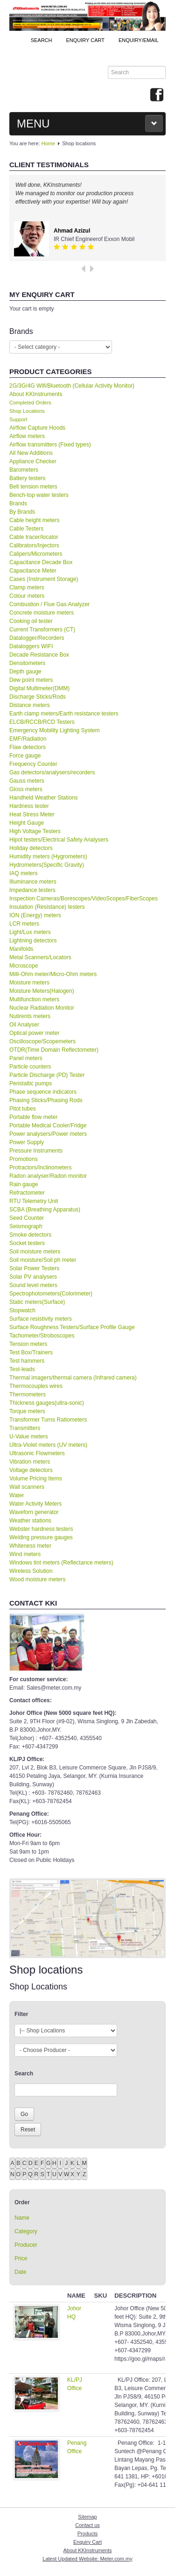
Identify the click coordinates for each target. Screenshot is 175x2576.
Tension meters (28, 1344)
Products (87, 2533)
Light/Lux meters (30, 932)
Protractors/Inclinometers (40, 1167)
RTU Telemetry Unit (33, 1201)
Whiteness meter (30, 1546)
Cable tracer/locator (33, 537)
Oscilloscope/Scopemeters (42, 1041)
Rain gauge (23, 1184)
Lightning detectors (32, 940)
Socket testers (27, 1243)
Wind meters (25, 1554)
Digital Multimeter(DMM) (39, 688)
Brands (18, 503)
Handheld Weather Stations (43, 797)
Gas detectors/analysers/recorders (52, 772)
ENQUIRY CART (85, 40)
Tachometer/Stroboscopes (41, 1335)
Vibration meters (29, 1461)
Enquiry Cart (87, 2542)
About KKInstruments (35, 394)
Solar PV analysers (33, 1277)
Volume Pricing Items (35, 1478)
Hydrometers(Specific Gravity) (46, 865)
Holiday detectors (31, 848)
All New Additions (31, 453)
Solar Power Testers (34, 1268)
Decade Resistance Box (39, 654)
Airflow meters (27, 436)
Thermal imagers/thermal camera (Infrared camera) (73, 1377)
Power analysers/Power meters (48, 1134)
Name (21, 2218)
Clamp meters (26, 587)
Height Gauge (26, 823)
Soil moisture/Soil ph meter (42, 1260)
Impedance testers (32, 890)
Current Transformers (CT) (42, 629)
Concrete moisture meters (41, 612)
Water (16, 1495)
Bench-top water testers (39, 495)
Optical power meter (34, 1033)
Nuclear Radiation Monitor (41, 1008)
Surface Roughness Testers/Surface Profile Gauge (72, 1327)
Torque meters (27, 1411)
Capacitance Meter (32, 570)
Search (41, 40)
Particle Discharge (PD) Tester (46, 1075)
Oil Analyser (24, 1024)
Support (18, 419)
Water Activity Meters (35, 1503)
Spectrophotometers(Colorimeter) (50, 1293)
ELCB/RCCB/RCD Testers (42, 722)
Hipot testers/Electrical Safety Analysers (58, 839)
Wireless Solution (31, 1571)
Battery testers (27, 478)
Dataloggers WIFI (31, 646)
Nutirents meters (29, 1016)
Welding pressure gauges (41, 1537)
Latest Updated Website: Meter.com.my (87, 2559)
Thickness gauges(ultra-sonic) (46, 1403)
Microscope (23, 965)
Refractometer (27, 1192)
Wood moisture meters (37, 1579)
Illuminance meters (32, 881)
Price (20, 2258)
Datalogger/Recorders (36, 638)
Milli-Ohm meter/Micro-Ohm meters (53, 974)
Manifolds (21, 949)
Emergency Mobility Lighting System (54, 730)
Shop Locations (27, 411)
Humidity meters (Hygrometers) (48, 856)
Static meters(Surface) (37, 1302)
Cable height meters (34, 520)
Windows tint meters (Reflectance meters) (61, 1562)
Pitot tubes (22, 1108)
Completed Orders (30, 402)
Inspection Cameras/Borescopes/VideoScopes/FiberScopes (83, 898)
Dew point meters (31, 680)
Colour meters (26, 596)
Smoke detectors (30, 1234)
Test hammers (26, 1361)
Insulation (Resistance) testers (46, 907)
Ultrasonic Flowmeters (37, 1453)
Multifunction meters (34, 999)
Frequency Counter (33, 764)
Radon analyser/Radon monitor (48, 1176)
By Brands (22, 512)
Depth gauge (25, 671)
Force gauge (25, 755)
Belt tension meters (33, 486)
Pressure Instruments (36, 1150)
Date (20, 2272)
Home (48, 143)
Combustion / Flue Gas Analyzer (49, 604)
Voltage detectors (31, 1470)
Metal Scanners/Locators (40, 957)
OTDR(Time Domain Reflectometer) (53, 1050)
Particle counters (30, 1066)
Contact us (87, 2525)
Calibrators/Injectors (34, 545)
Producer (25, 2245)
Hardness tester (29, 806)
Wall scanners (26, 1487)
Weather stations (30, 1520)
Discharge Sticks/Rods (37, 697)
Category (25, 2231)
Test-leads (22, 1369)
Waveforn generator (34, 1512)
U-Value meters (28, 1436)
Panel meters (25, 1058)
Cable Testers (26, 528)
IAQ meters (23, 873)
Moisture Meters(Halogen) (41, 991)
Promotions (23, 1159)
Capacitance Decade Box (40, 562)
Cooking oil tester (31, 621)
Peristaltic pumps (30, 1083)
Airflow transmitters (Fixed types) (50, 444)
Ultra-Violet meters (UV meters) (48, 1445)
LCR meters (24, 923)
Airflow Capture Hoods (37, 428)
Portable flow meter (33, 1117)
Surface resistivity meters (40, 1319)
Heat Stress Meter (32, 814)
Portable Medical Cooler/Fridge (47, 1125)
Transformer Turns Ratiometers (48, 1419)
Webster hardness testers (41, 1529)
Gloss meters (25, 789)
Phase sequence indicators (43, 1092)
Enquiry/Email (139, 40)
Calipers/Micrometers (35, 554)
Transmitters (24, 1428)
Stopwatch (22, 1310)
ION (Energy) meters (35, 915)
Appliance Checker (32, 461)
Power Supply (26, 1142)
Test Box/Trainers (31, 1352)
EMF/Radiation (27, 739)
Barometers (23, 470)
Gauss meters (26, 781)
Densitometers (27, 663)
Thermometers (27, 1394)
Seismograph (25, 1226)
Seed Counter (26, 1218)
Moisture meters (29, 982)
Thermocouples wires (36, 1386)
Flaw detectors (27, 747)
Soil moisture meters (34, 1251)
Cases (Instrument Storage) (43, 579)
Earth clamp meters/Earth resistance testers (63, 713)
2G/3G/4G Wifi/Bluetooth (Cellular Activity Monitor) (71, 385)
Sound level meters (33, 1285)
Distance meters (29, 705)
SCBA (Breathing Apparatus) (44, 1209)
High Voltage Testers (35, 831)
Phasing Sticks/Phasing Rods (46, 1100)
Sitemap (87, 2516)
